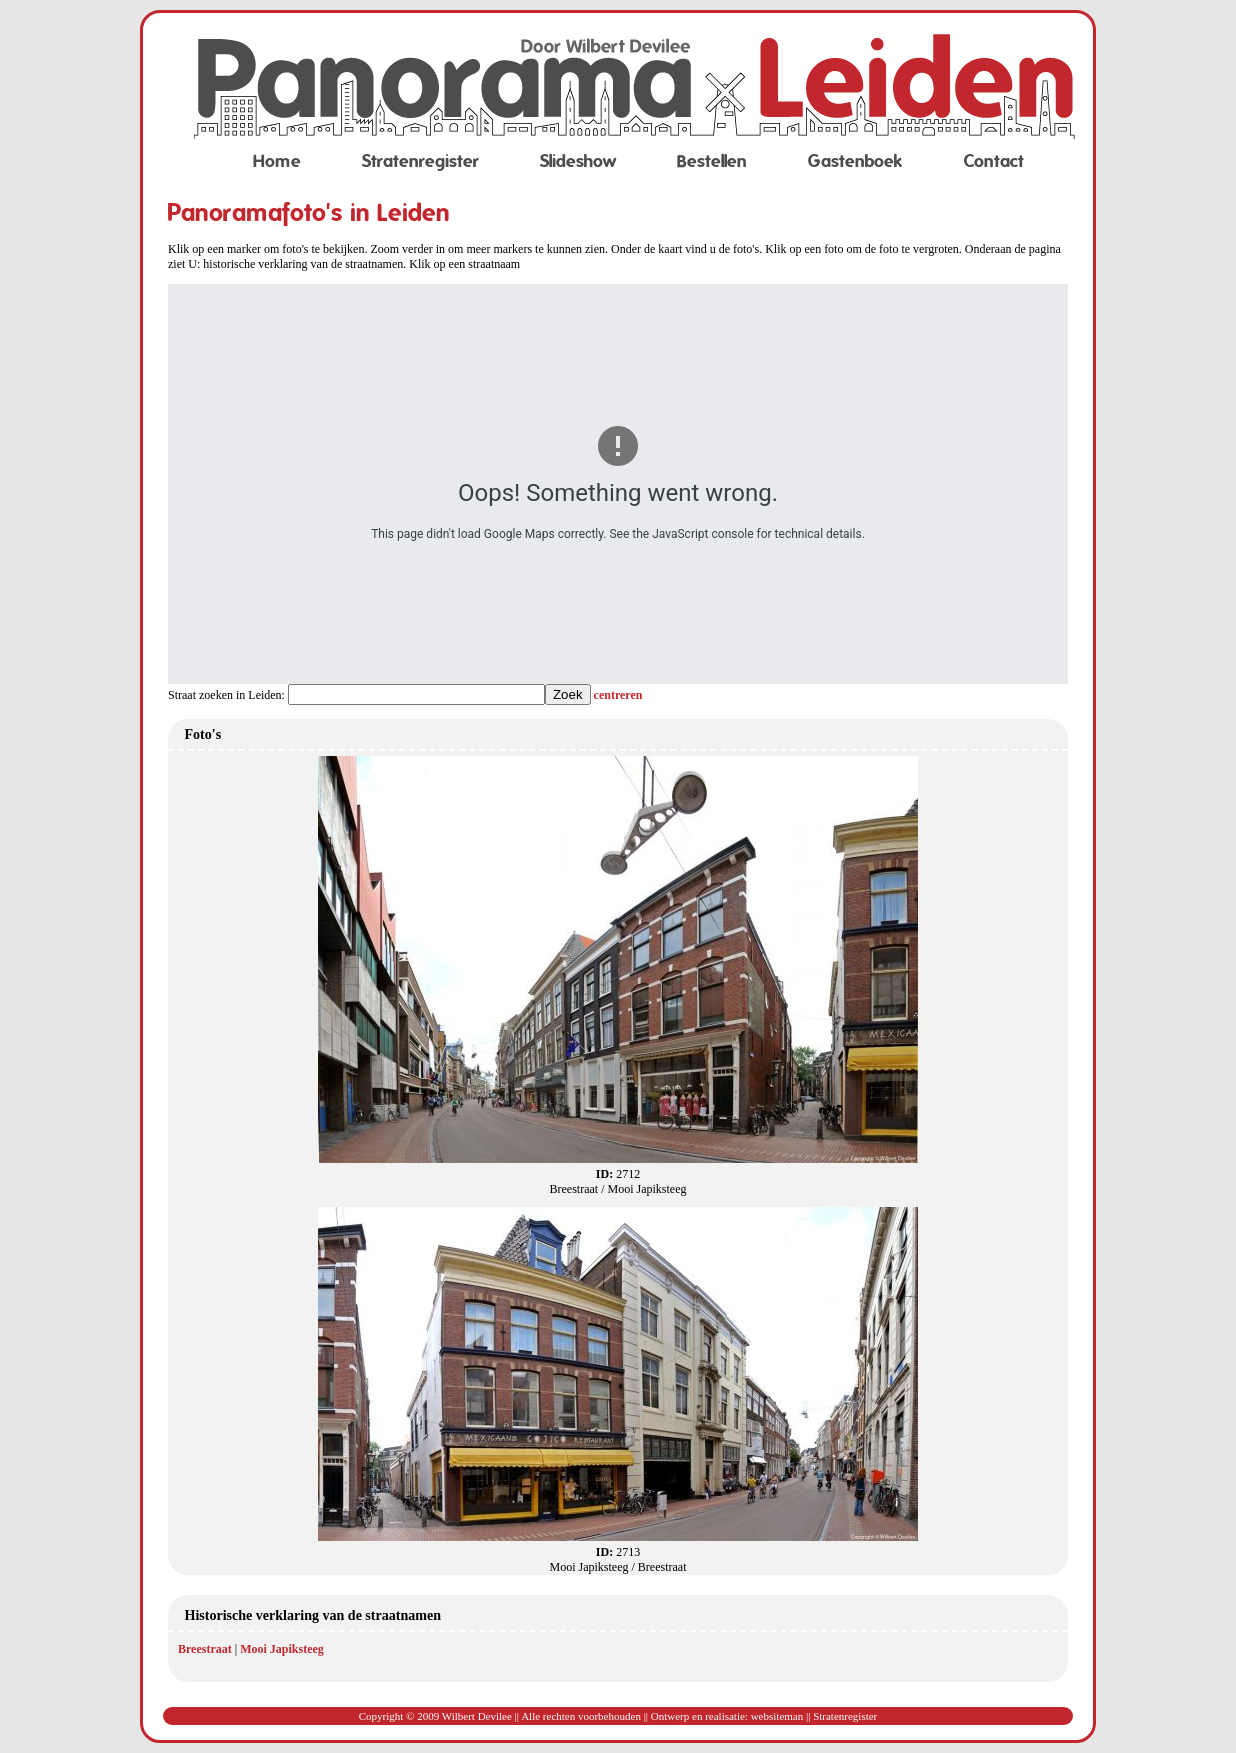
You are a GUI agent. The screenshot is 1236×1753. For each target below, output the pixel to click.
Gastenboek (855, 161)
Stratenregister (420, 161)
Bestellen (712, 161)
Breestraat (205, 1649)
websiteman (777, 1716)
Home (277, 161)
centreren (618, 695)
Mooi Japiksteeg (282, 1649)
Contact (994, 161)
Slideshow (578, 161)
